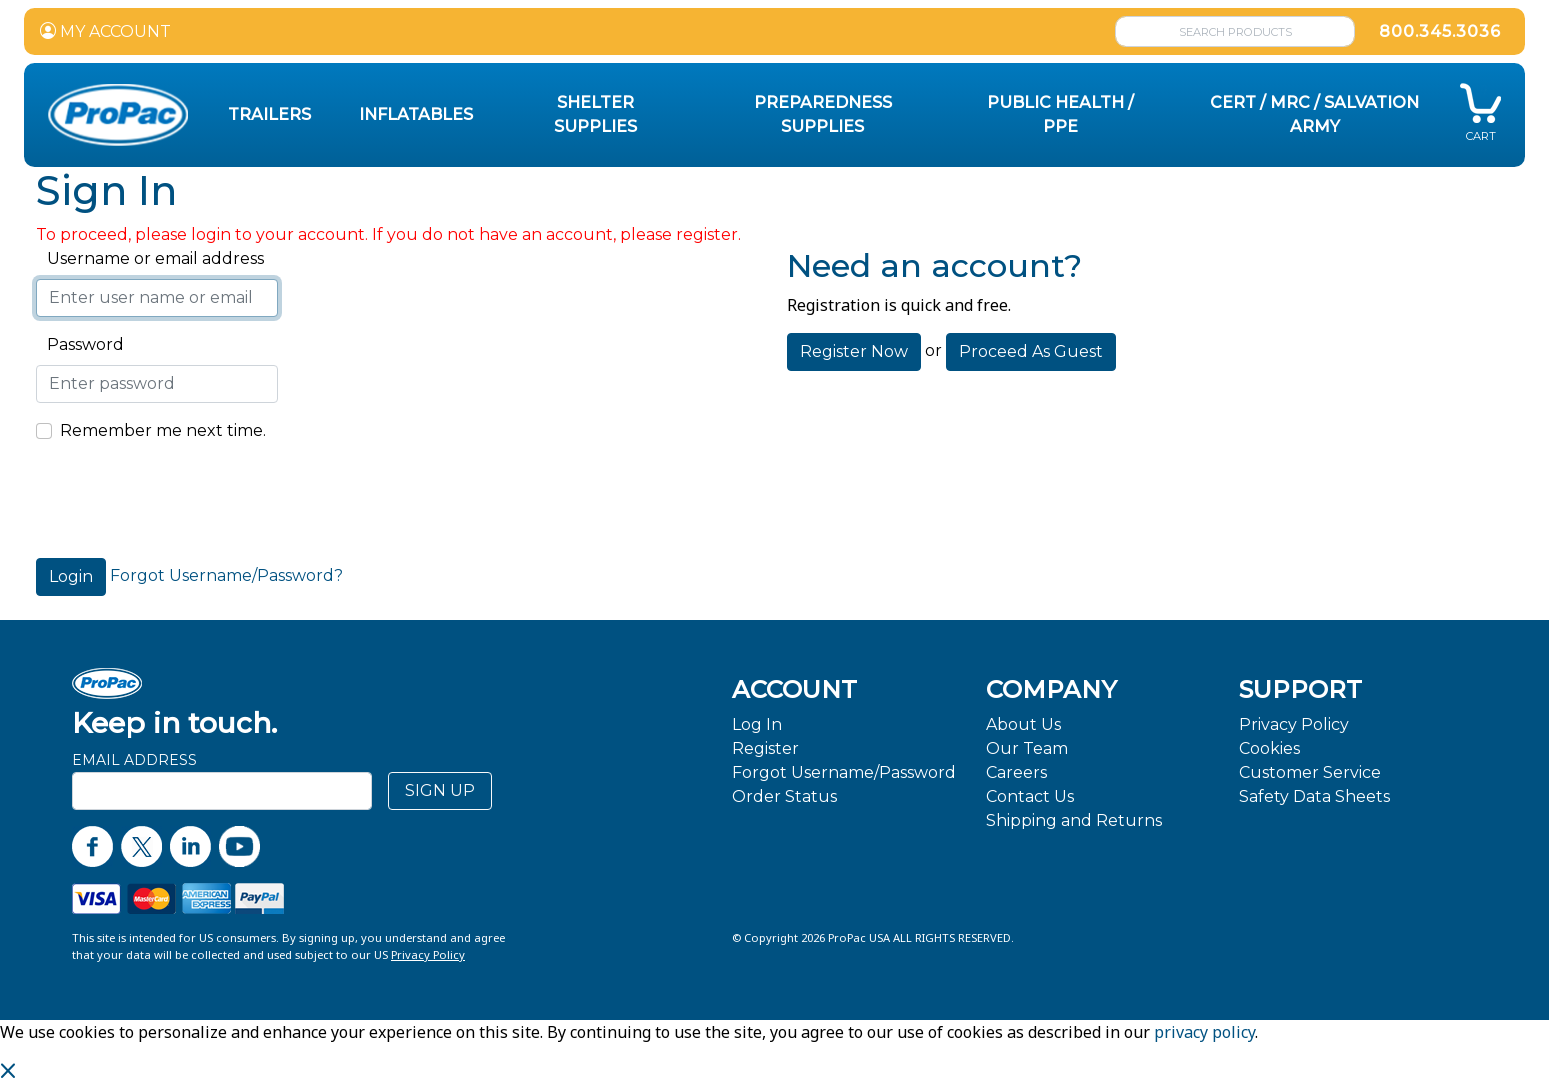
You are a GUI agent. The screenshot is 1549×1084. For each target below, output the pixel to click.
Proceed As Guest (1031, 351)
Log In (757, 724)
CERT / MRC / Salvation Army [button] (1314, 114)
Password (80, 344)
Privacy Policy (1294, 724)
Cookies (1269, 748)
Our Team (1027, 748)
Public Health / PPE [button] (1060, 114)
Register (765, 748)
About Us (1023, 724)
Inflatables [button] (416, 114)
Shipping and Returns (1074, 820)
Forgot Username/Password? (226, 575)
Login (71, 576)
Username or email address (150, 258)
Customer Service (1310, 772)
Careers (1016, 772)
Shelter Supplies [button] (595, 114)
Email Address (134, 760)
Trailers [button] (269, 114)
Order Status (784, 796)
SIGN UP (440, 790)
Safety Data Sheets (1314, 796)
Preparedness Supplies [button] (823, 114)
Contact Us (1030, 796)
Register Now (854, 351)
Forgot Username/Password (844, 772)
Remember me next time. (163, 430)
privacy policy (1204, 1032)
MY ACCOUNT (105, 31)
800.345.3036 (1440, 31)
